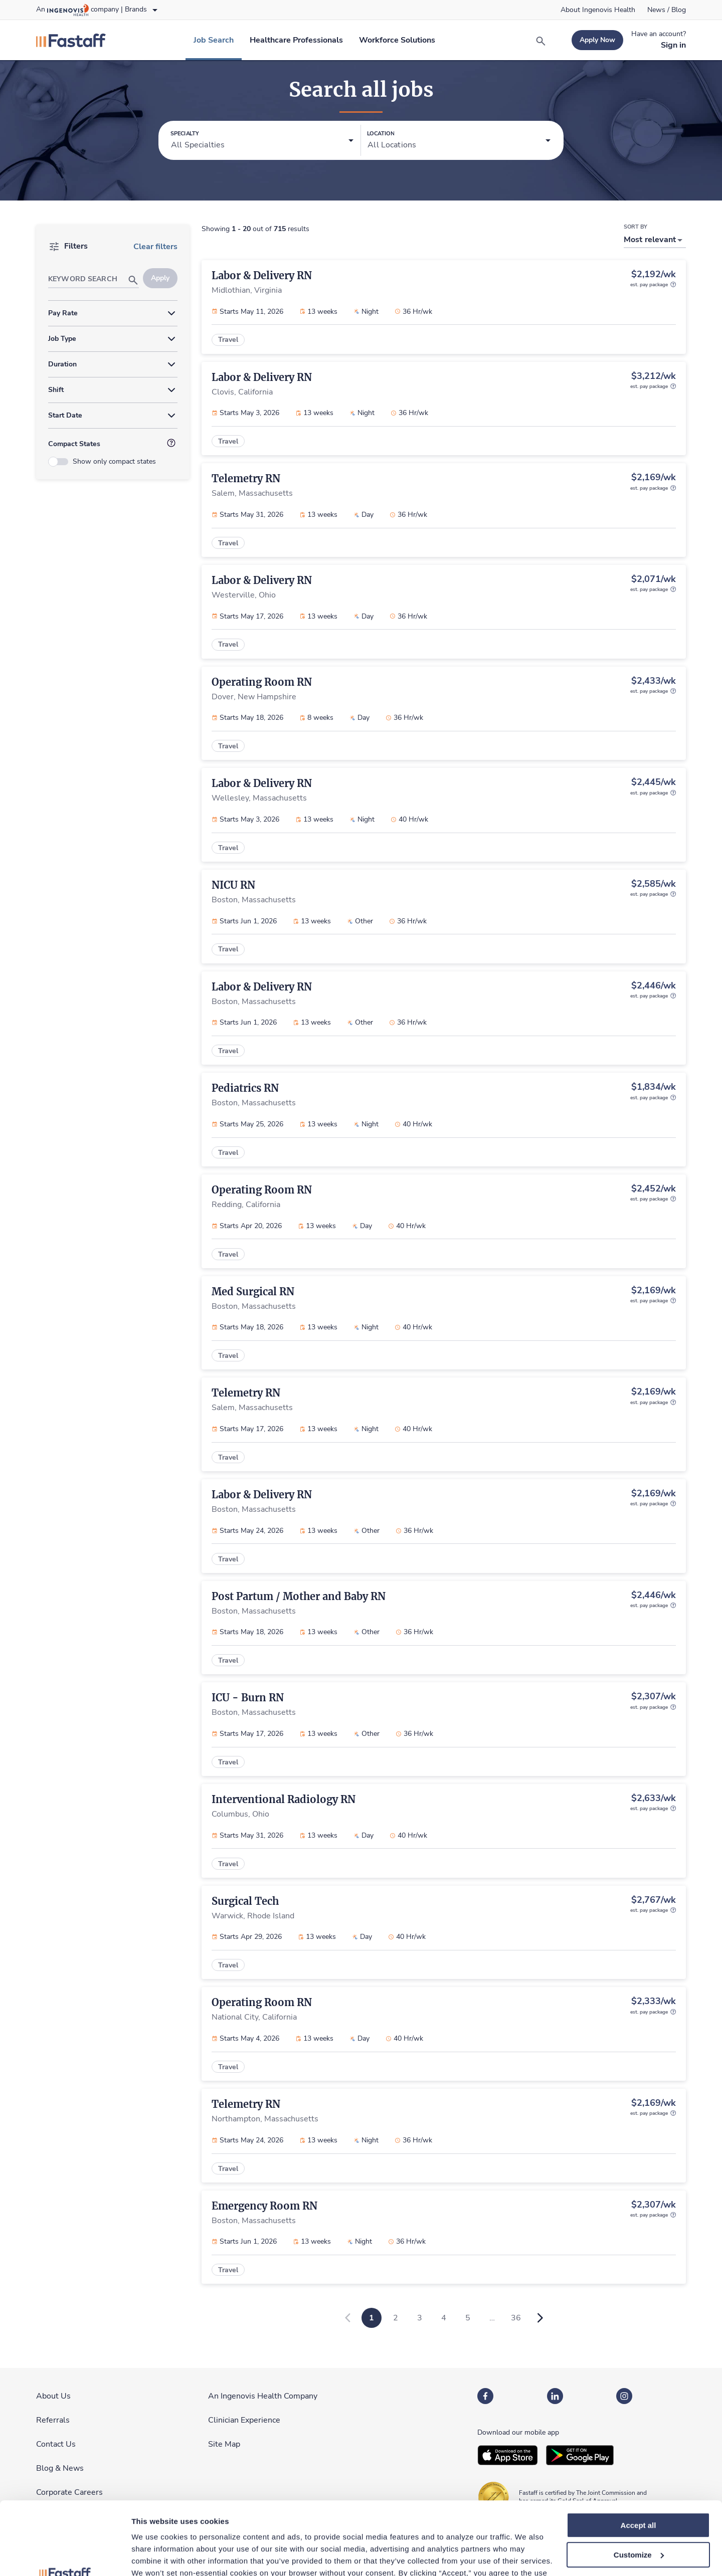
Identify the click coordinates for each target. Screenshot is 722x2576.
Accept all (638, 2457)
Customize (639, 2486)
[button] (262, 140)
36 (516, 2317)
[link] (598, 10)
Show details (154, 2556)
